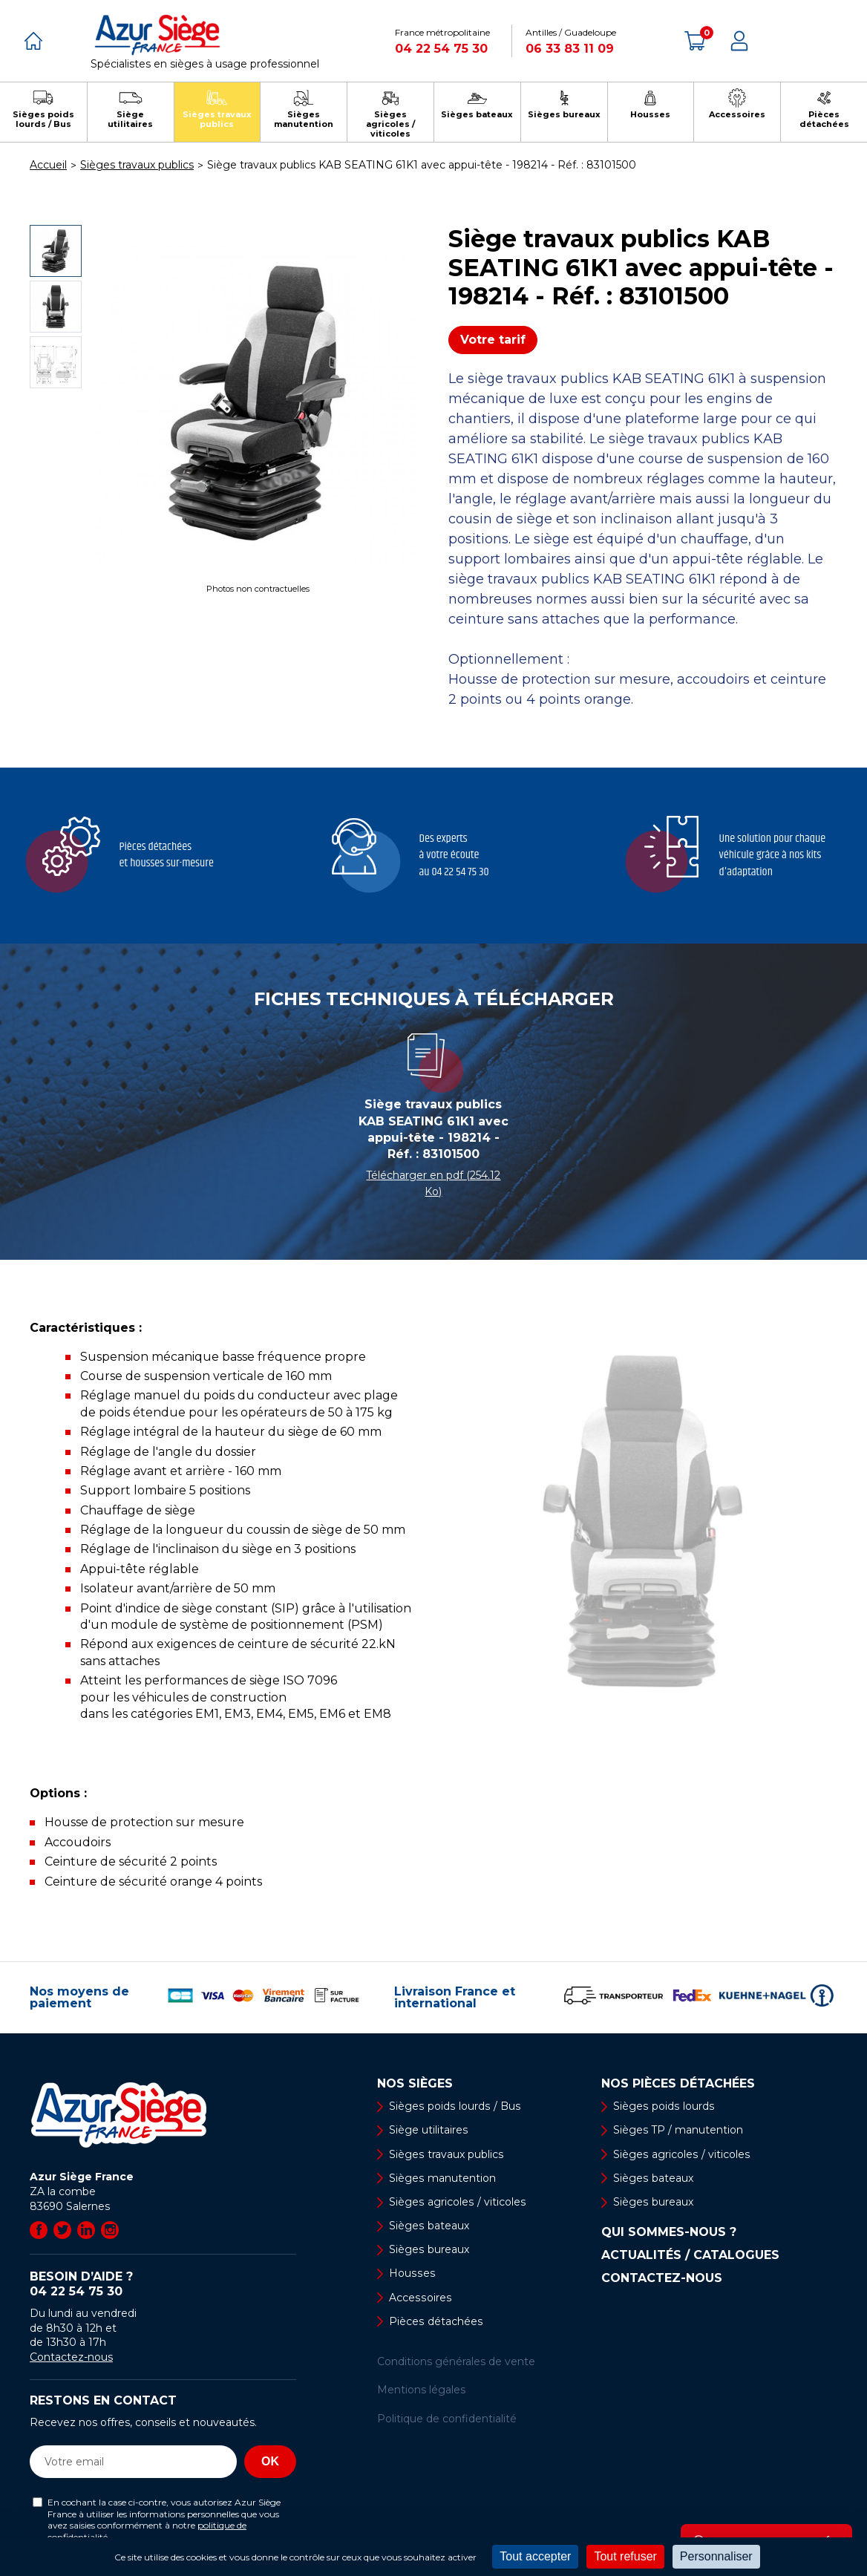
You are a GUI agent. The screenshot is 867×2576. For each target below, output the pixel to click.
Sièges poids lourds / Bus (453, 2106)
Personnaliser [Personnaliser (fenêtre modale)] (716, 2556)
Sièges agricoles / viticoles (456, 2202)
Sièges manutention (442, 2178)
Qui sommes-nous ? (668, 2232)
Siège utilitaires (428, 2130)
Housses (411, 2274)
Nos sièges (415, 2084)
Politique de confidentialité (447, 2418)
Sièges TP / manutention (678, 2130)
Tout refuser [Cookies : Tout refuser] (625, 2556)
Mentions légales (421, 2390)
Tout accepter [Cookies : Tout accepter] (535, 2556)
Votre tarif (493, 340)
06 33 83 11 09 (570, 49)
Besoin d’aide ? (163, 2284)
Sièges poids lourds (663, 2106)
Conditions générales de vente (456, 2361)
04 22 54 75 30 (441, 49)
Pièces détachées (435, 2321)
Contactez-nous (71, 2357)
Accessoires (419, 2297)
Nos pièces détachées (678, 2084)
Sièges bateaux (428, 2225)
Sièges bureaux (428, 2249)
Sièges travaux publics (446, 2154)
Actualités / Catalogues (690, 2255)
